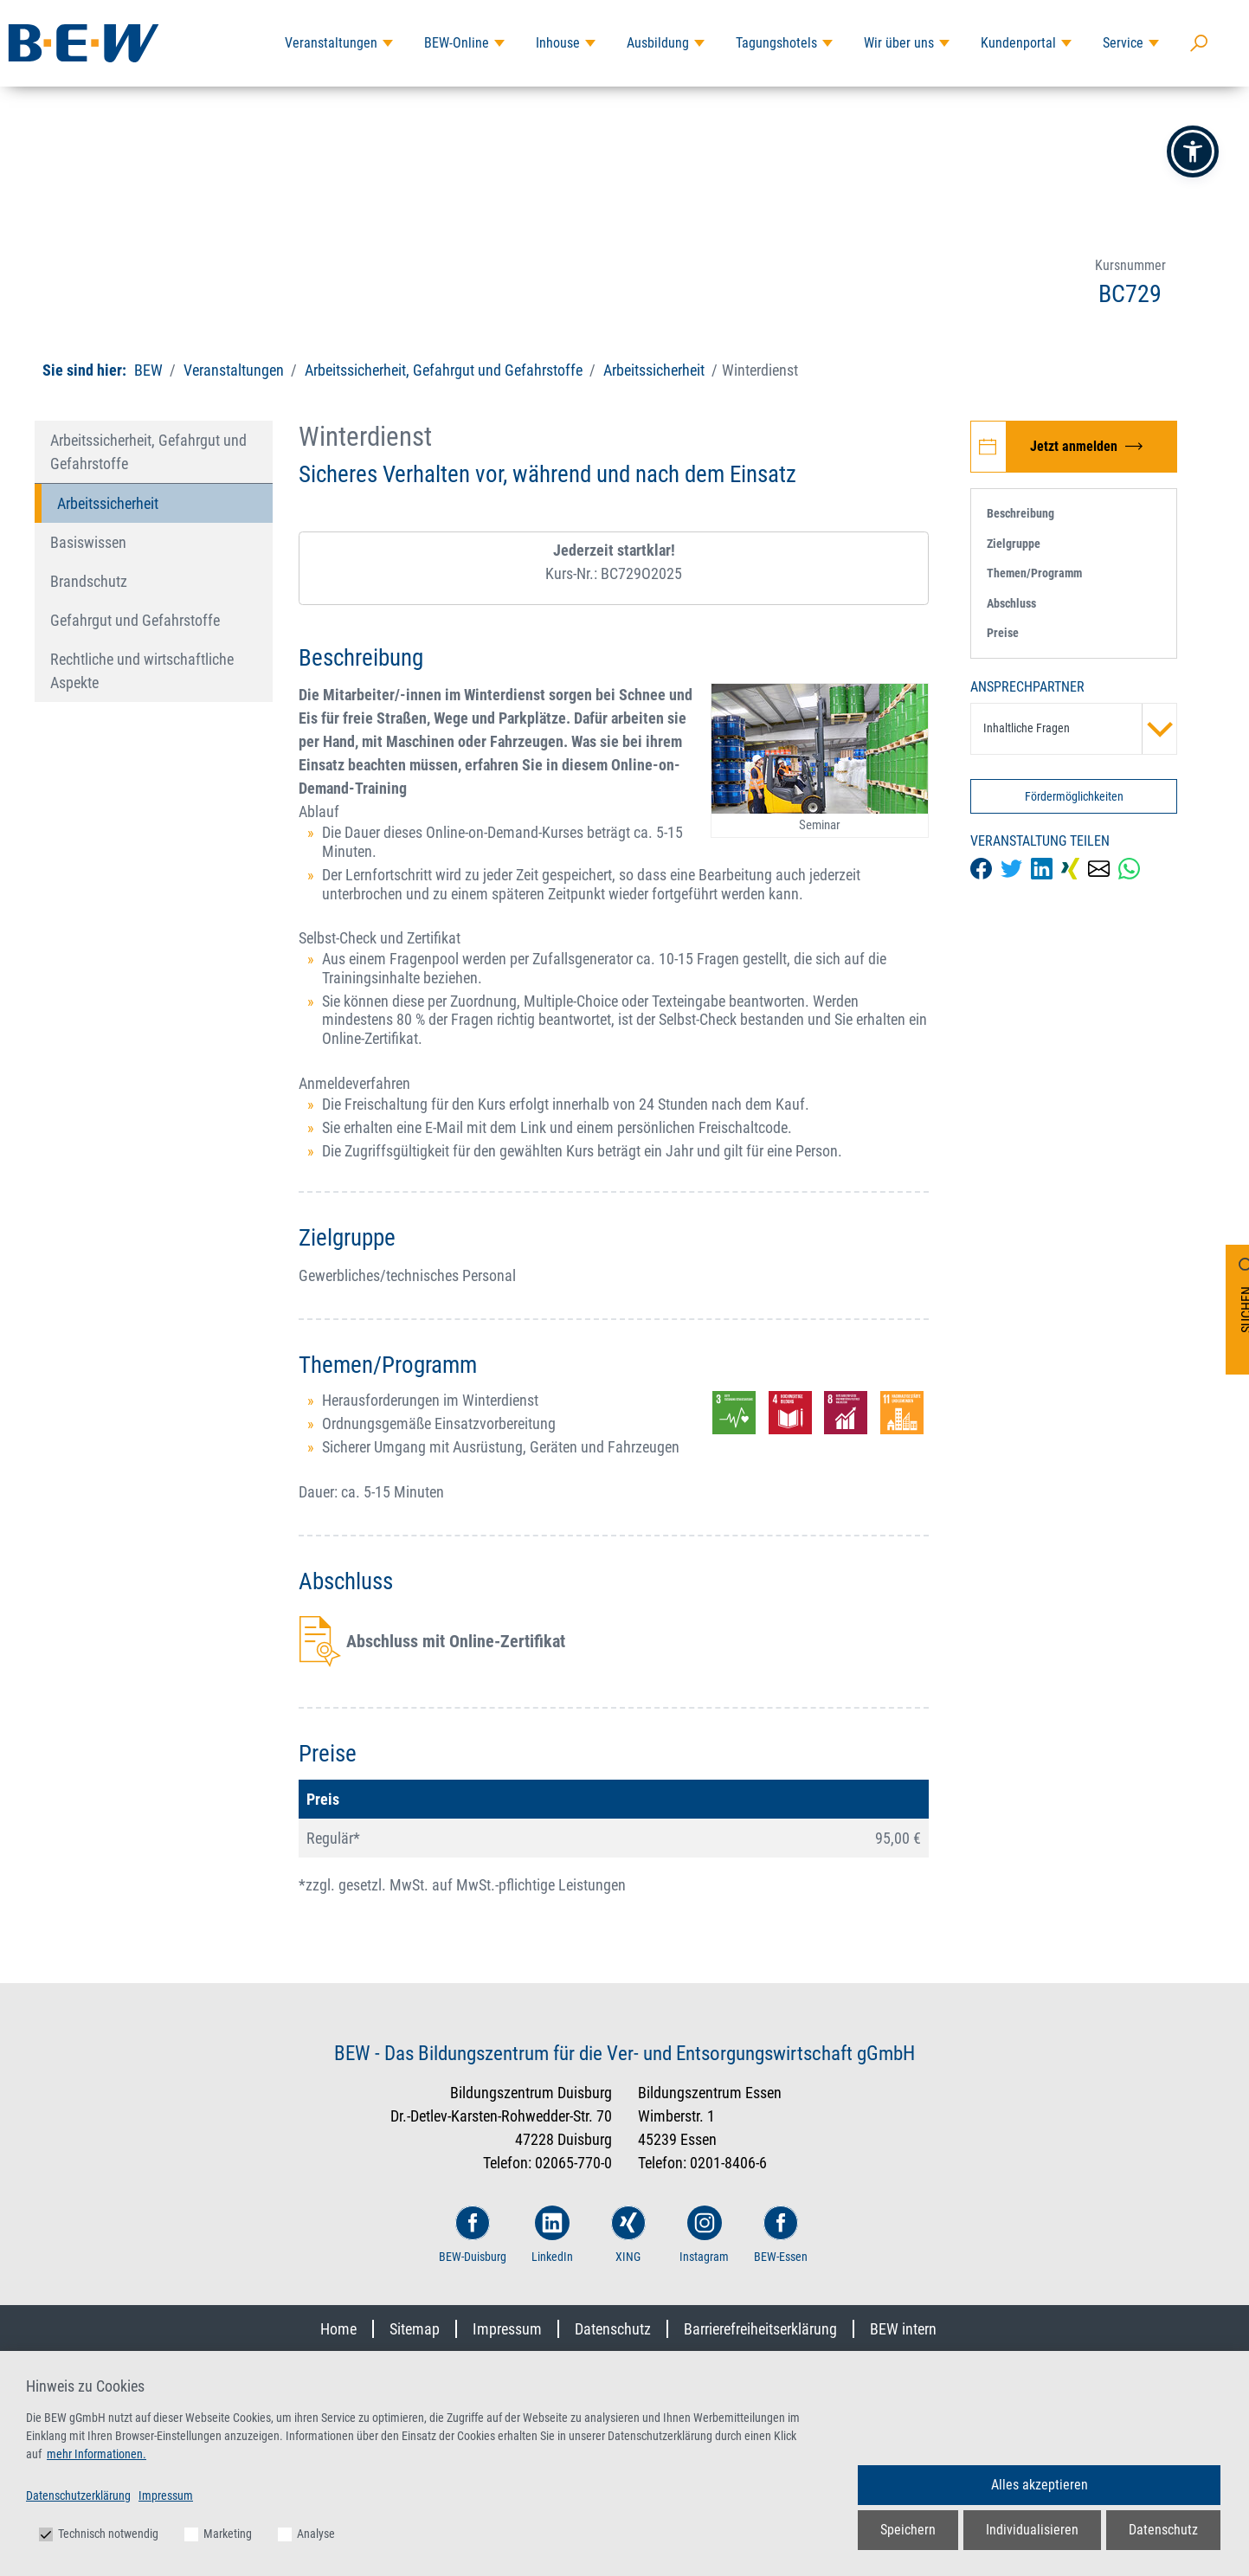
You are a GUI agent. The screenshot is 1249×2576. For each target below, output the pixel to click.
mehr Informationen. (96, 2454)
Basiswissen (88, 542)
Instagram (704, 2235)
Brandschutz (88, 581)
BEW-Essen (781, 2235)
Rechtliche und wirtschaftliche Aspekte (142, 671)
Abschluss (1011, 603)
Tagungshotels (776, 43)
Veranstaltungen (331, 43)
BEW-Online (456, 43)
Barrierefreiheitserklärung (760, 2329)
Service (1123, 43)
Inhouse (558, 43)
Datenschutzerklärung (78, 2495)
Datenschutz (613, 2329)
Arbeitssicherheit (654, 370)
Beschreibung (1020, 513)
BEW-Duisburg (472, 2235)
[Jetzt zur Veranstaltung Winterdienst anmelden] (1073, 447)
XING (628, 2235)
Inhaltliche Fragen (1080, 729)
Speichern (908, 2529)
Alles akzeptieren (1039, 2484)
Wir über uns (899, 43)
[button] (1192, 151)
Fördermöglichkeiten (1074, 796)
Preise (1003, 633)
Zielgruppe (1013, 544)
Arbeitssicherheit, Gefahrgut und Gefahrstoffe (444, 370)
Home (338, 2329)
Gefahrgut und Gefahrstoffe (135, 620)
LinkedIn (552, 2235)
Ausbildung (658, 43)
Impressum (507, 2329)
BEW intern (903, 2329)
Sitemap (415, 2329)
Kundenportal (1018, 43)
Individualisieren (1032, 2529)
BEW (150, 370)
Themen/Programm (1034, 573)
